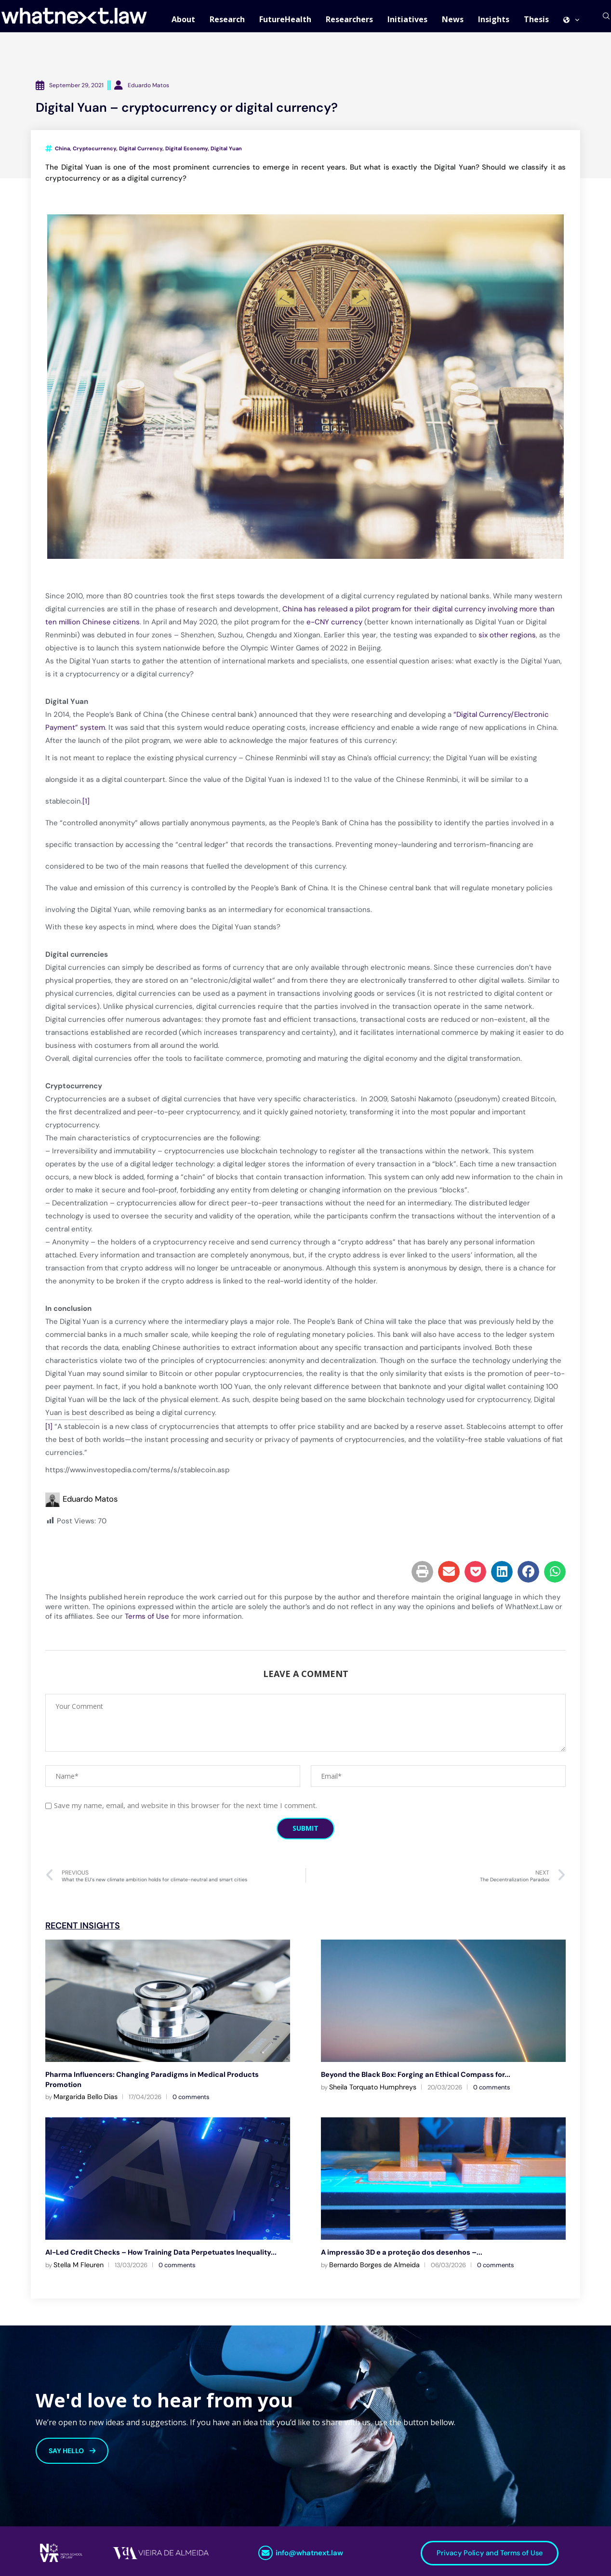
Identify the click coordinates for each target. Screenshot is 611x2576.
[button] (422, 1578)
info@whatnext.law (309, 2549)
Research (227, 19)
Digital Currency (140, 155)
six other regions (507, 641)
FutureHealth (285, 19)
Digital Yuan (226, 155)
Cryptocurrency (94, 155)
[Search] (606, 19)
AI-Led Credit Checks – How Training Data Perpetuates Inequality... (155, 2248)
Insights (493, 19)
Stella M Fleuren (78, 2260)
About (183, 19)
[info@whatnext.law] (265, 2549)
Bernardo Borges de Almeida (374, 2260)
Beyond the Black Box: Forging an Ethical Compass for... (412, 2080)
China (62, 155)
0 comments (191, 2093)
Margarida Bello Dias (85, 2092)
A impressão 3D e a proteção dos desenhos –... (397, 2248)
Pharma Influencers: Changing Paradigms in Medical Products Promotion (165, 2080)
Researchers (349, 19)
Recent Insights (82, 1932)
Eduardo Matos (90, 1505)
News (453, 19)
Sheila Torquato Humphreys (372, 2092)
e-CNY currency (334, 628)
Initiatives (407, 19)
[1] (86, 807)
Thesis (536, 19)
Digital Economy (186, 155)
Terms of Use (147, 1622)
